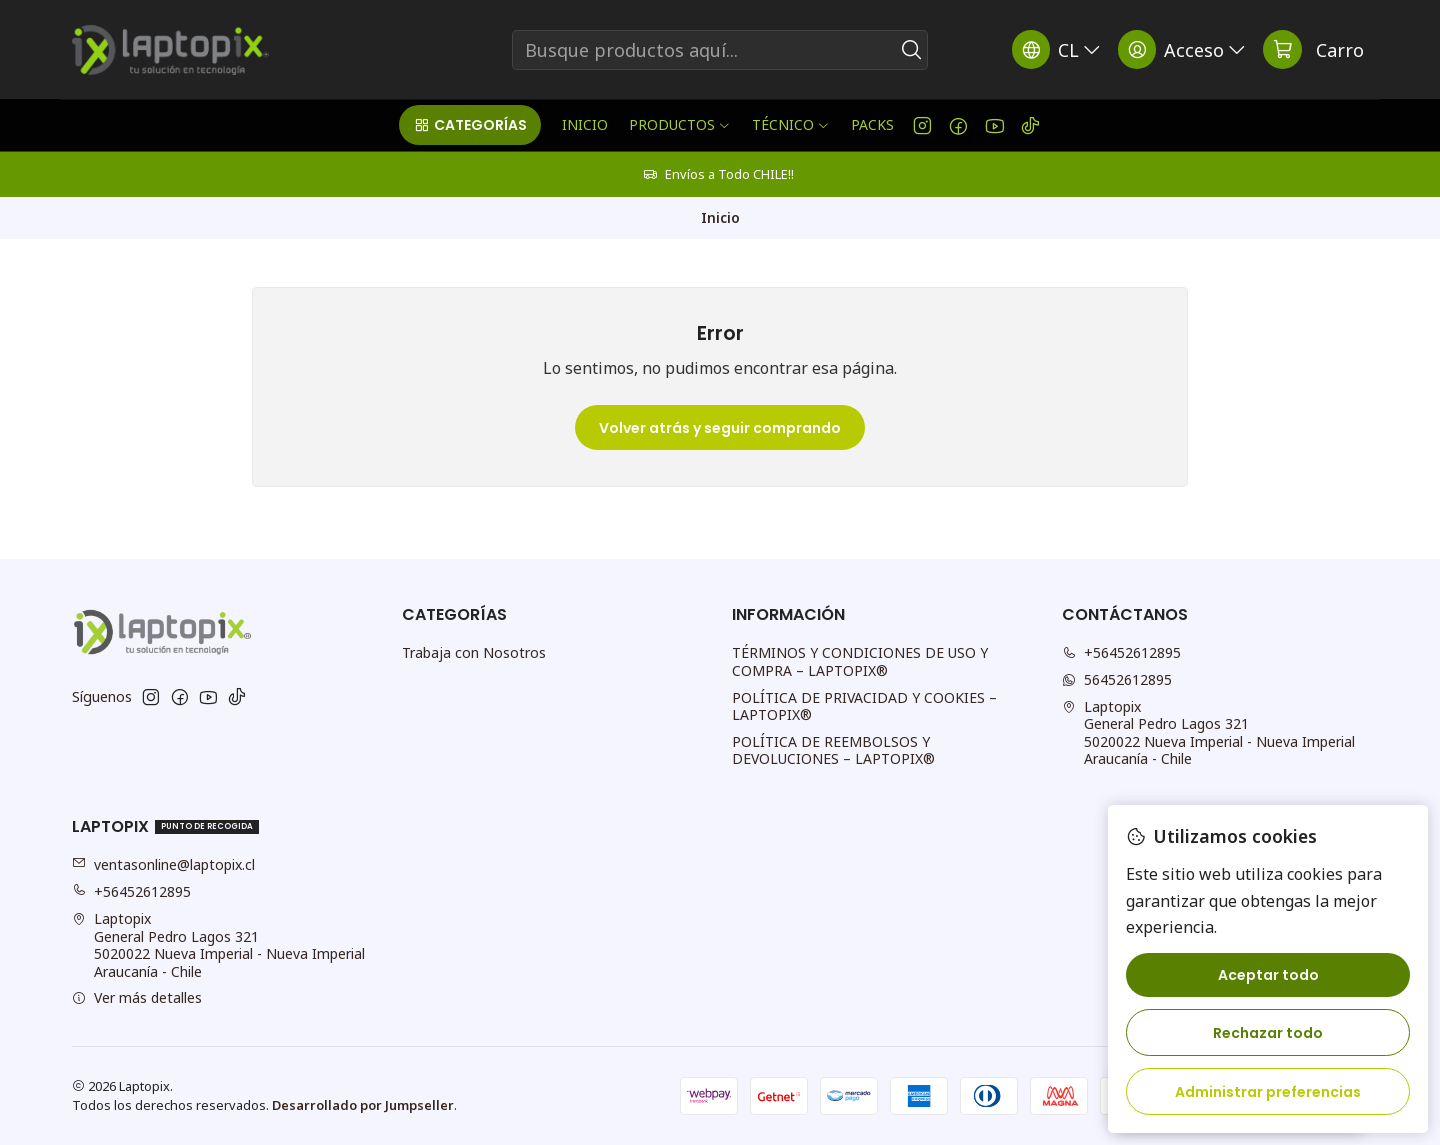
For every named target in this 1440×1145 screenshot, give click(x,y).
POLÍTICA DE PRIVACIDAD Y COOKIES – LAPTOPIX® (864, 706)
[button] (469, 125)
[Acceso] (1183, 49)
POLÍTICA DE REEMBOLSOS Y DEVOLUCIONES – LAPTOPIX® (833, 750)
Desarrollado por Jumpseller (363, 1105)
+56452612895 (131, 891)
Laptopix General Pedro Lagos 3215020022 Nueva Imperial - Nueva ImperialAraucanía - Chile (1208, 733)
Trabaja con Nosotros (474, 652)
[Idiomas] (1058, 49)
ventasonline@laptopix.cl (163, 864)
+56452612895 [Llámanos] (1121, 652)
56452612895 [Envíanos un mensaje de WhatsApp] (1117, 679)
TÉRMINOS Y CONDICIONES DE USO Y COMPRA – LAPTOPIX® (860, 661)
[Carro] (1313, 49)
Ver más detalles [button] (137, 997)
